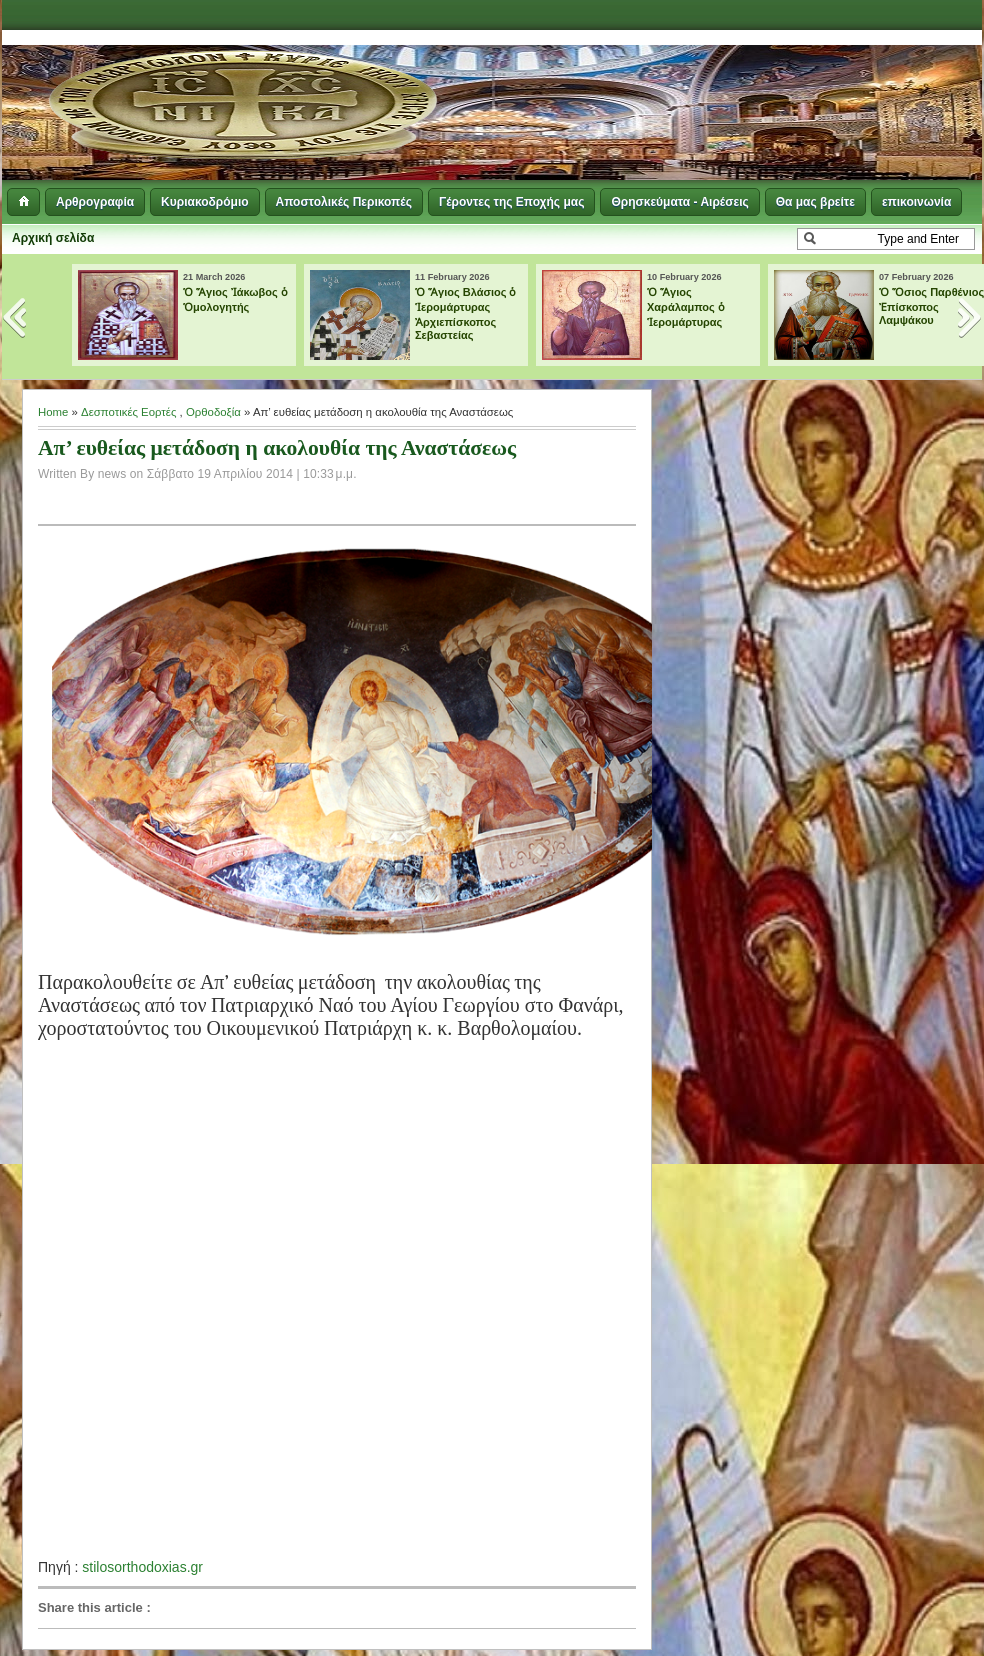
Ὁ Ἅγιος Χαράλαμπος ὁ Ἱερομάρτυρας (686, 307)
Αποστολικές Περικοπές (344, 202)
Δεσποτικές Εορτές (128, 412)
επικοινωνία (916, 202)
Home (53, 412)
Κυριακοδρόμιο (204, 202)
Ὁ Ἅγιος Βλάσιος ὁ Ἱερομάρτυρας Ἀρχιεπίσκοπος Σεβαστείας (466, 313)
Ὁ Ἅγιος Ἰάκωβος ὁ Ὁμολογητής (235, 299)
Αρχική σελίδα (53, 238)
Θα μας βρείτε (815, 202)
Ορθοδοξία (213, 412)
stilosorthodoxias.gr (142, 1567)
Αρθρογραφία (95, 202)
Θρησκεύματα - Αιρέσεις (679, 202)
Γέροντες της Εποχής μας (511, 202)
